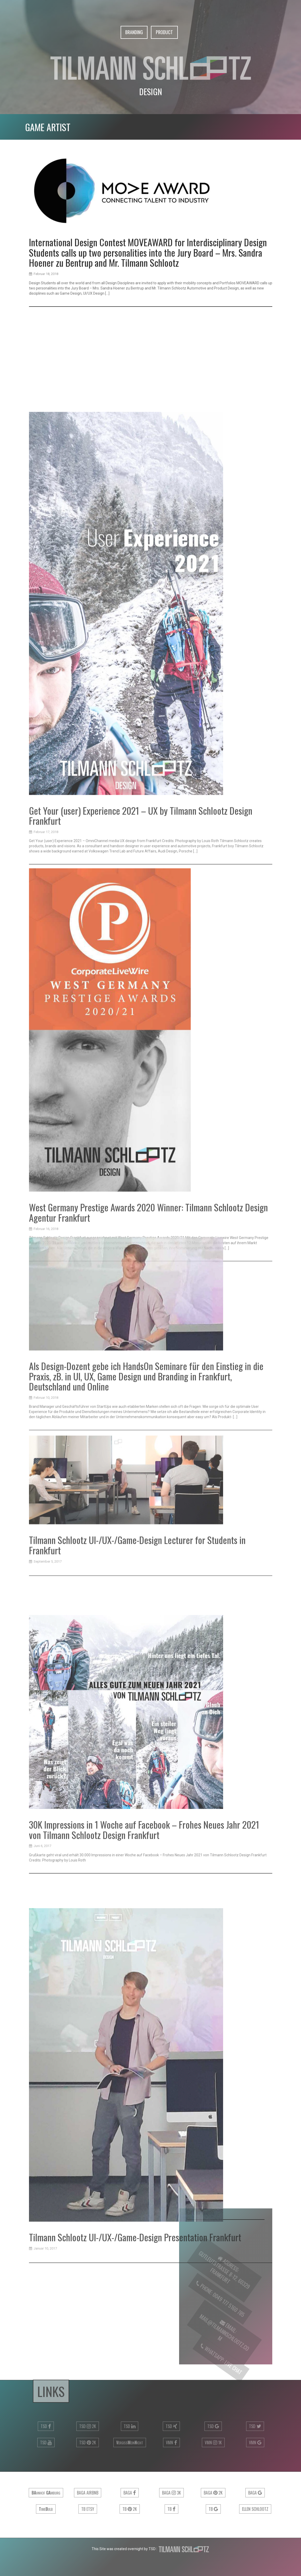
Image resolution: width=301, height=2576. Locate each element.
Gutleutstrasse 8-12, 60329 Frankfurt (222, 2275)
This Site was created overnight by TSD (124, 2549)
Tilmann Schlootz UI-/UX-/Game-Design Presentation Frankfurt (135, 2515)
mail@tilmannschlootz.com (222, 2338)
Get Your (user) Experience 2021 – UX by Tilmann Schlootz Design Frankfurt (140, 1170)
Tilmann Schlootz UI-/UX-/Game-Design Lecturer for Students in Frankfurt (137, 1655)
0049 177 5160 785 (225, 2311)
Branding (134, 32)
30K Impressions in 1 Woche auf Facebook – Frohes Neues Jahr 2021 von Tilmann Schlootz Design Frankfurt (144, 2032)
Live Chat (229, 2373)
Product (164, 32)
